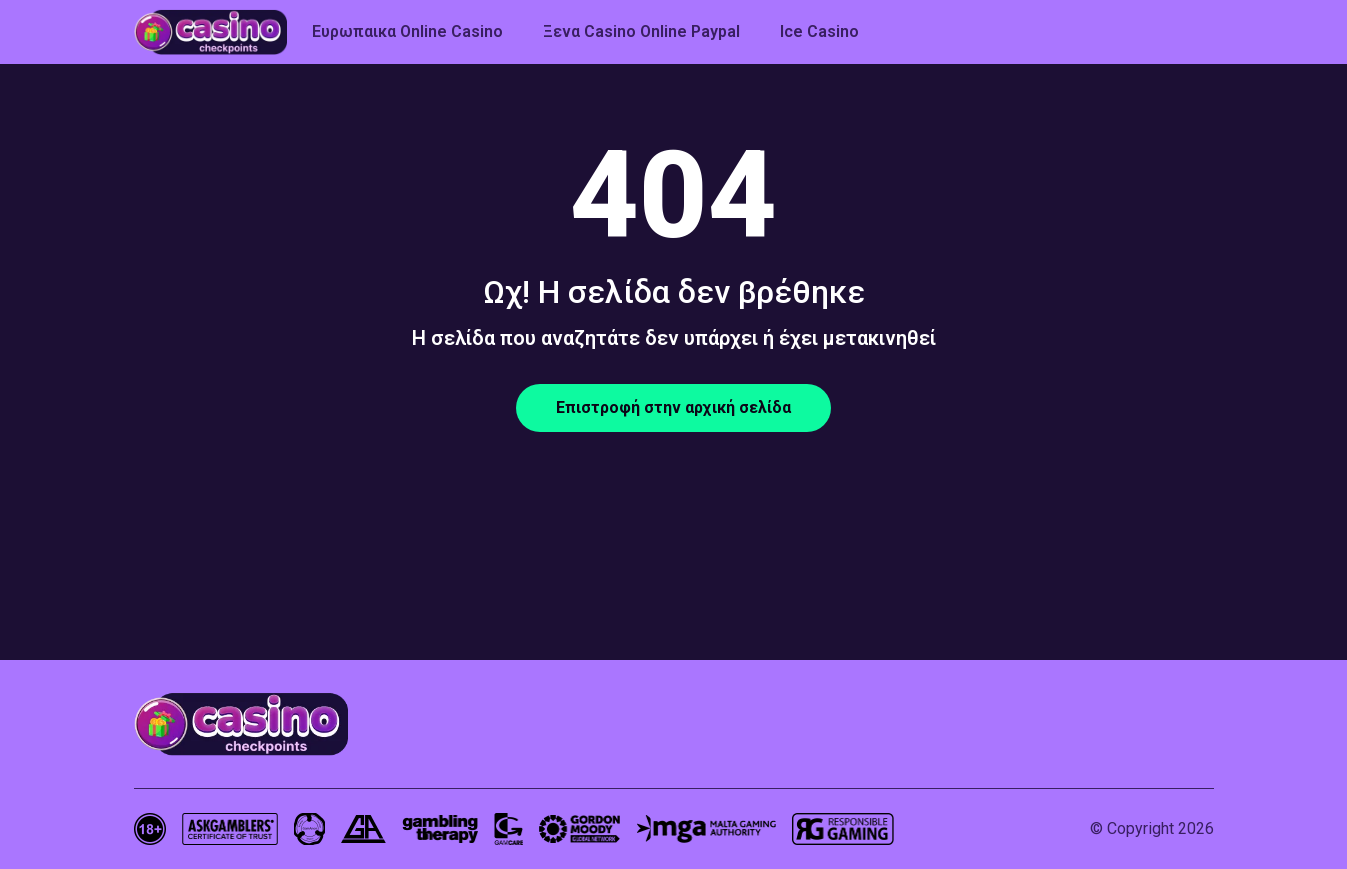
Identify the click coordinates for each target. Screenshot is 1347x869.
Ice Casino (819, 31)
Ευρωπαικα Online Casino (407, 31)
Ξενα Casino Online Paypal (641, 31)
